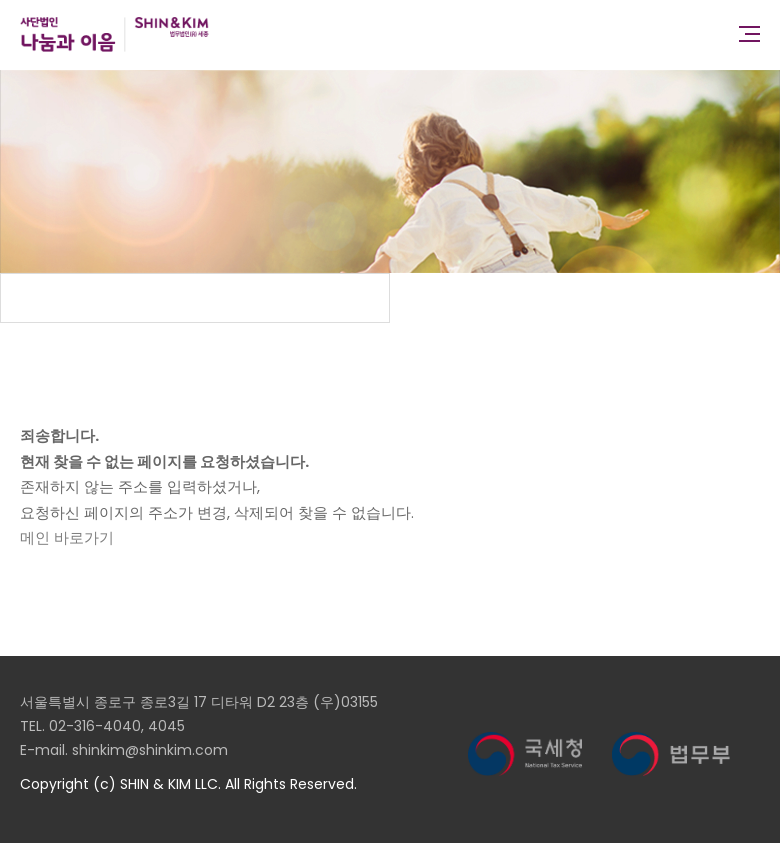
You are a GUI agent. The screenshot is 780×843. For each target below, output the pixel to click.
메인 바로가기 (67, 537)
